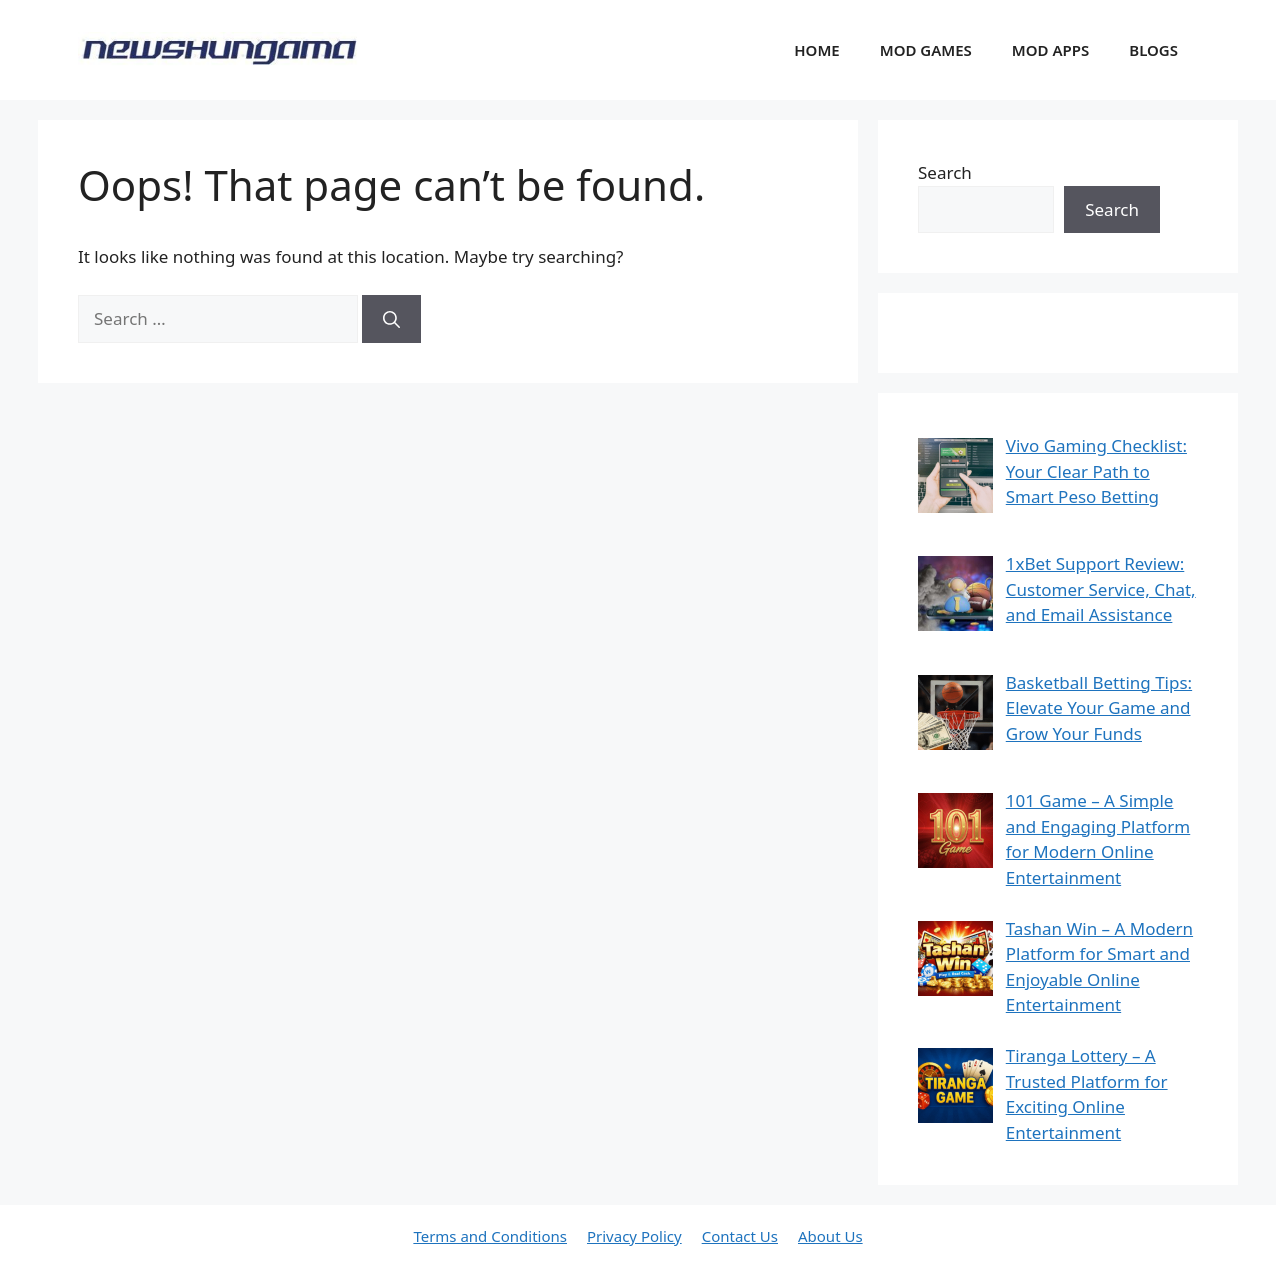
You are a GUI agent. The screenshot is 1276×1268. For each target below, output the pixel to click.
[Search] (391, 319)
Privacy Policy (634, 1236)
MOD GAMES (926, 50)
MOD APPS (1050, 50)
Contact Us (740, 1236)
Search (945, 172)
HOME (816, 50)
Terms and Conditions (490, 1236)
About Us (830, 1236)
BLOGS (1153, 50)
